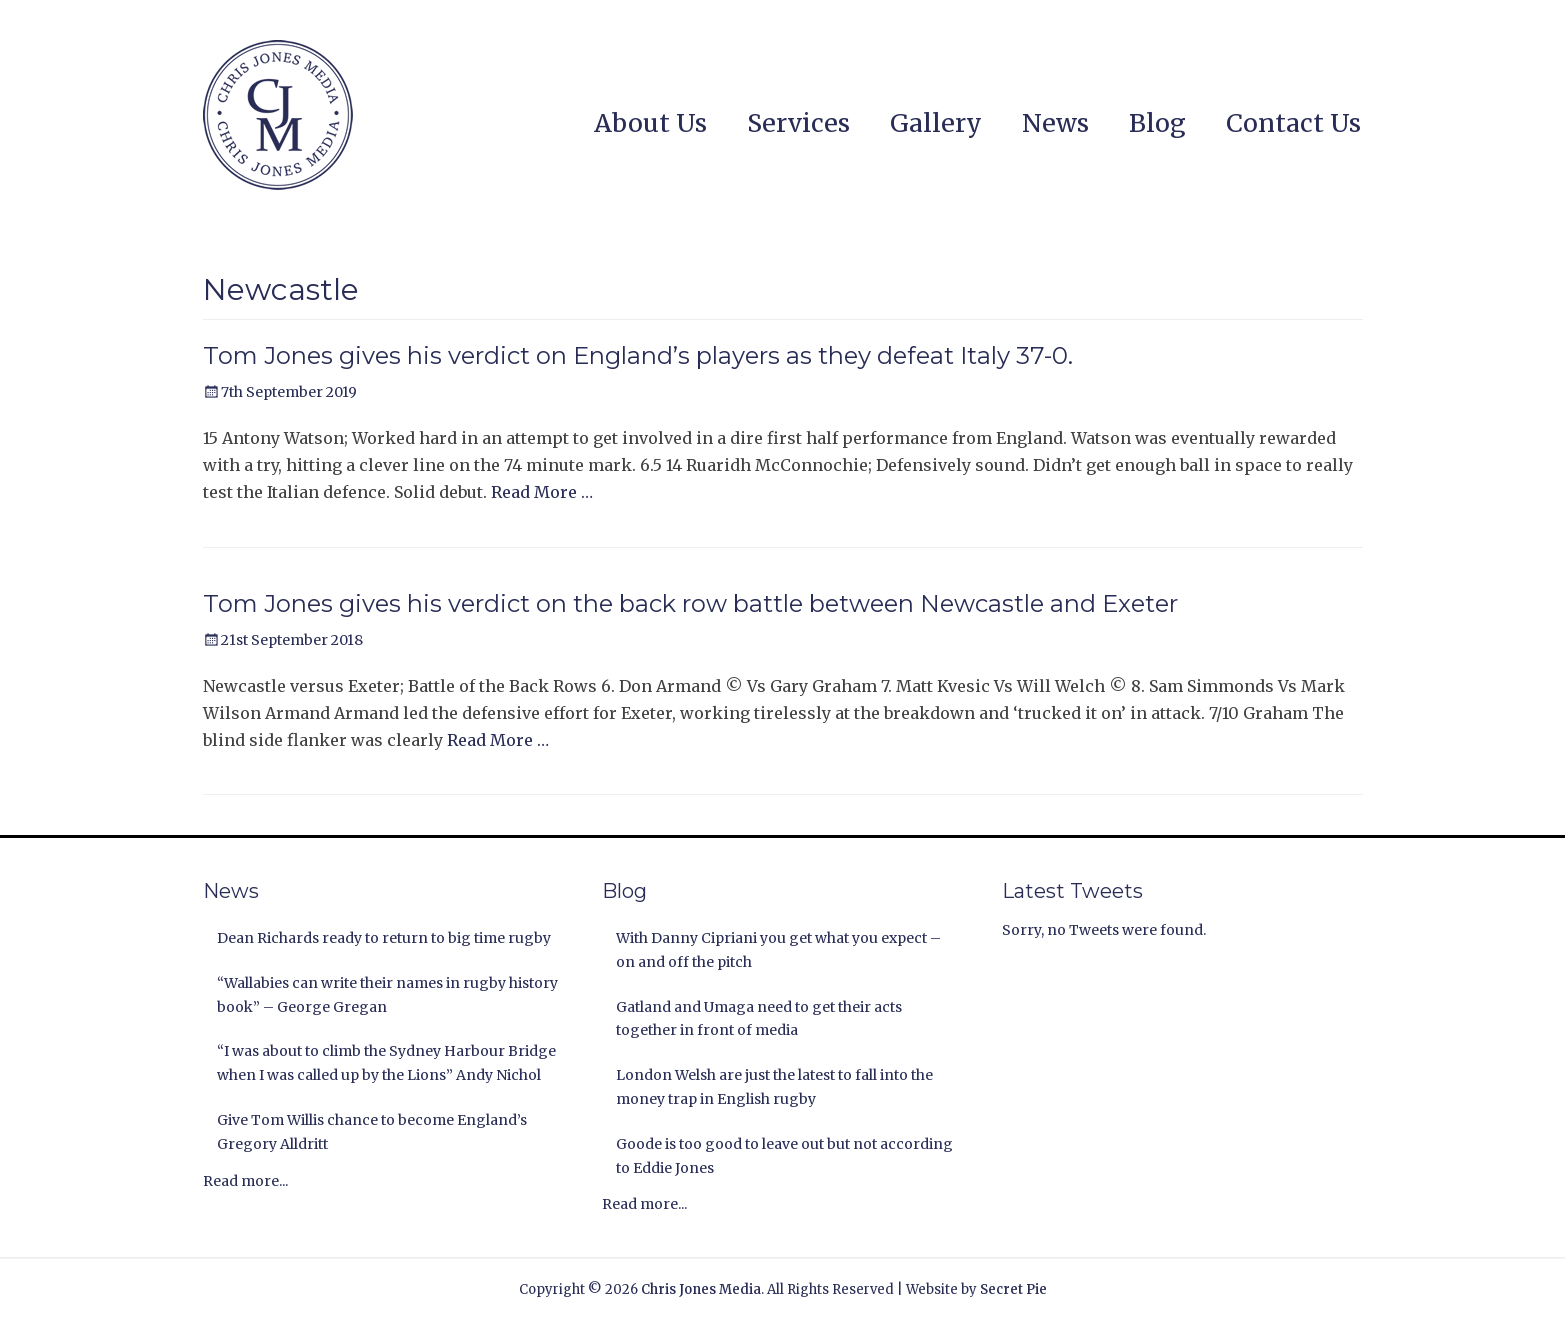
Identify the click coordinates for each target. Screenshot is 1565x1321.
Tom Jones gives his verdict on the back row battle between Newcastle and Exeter (690, 603)
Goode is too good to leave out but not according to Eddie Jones (784, 1156)
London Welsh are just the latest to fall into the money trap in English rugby (774, 1087)
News (1055, 123)
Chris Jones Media (701, 1289)
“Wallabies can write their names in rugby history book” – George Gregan (387, 995)
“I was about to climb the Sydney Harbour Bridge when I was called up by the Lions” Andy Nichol (386, 1063)
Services (798, 123)
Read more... (245, 1181)
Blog (1157, 123)
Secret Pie (1013, 1289)
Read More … (542, 492)
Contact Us (1293, 123)
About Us (650, 123)
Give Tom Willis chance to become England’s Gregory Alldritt (372, 1132)
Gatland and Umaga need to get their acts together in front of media (759, 1019)
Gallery (936, 123)
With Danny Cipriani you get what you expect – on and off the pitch (778, 950)
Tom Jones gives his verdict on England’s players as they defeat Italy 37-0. (638, 355)
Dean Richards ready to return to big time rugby (384, 938)
